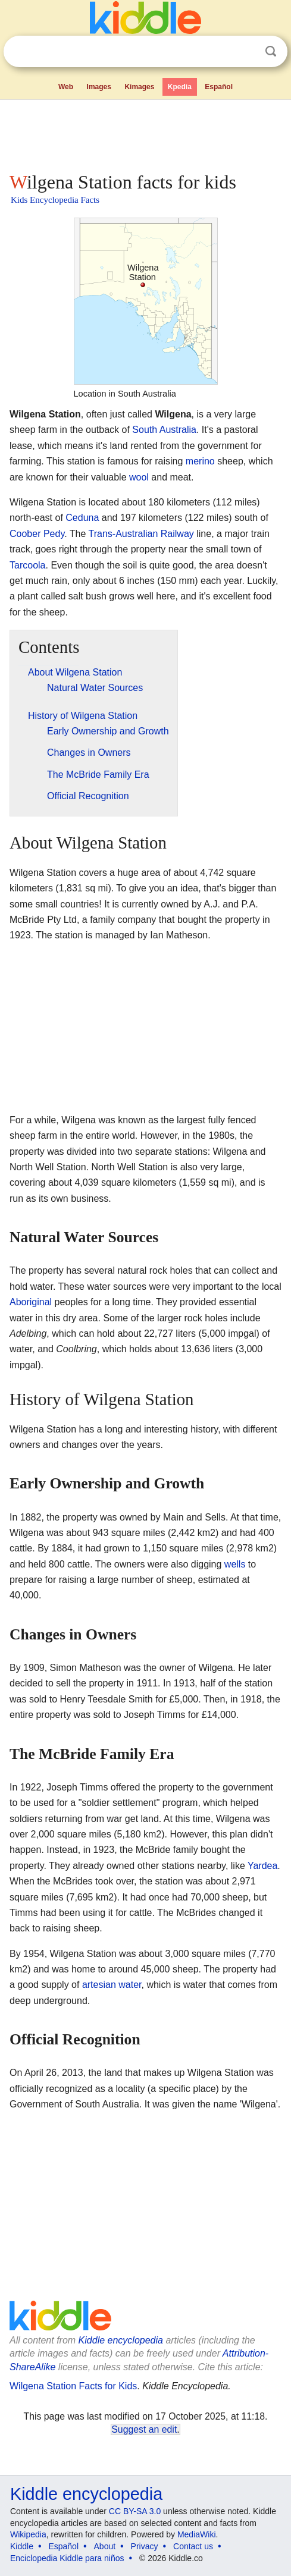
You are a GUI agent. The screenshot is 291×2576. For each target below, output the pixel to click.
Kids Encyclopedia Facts (55, 200)
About (105, 2546)
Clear (246, 52)
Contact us (193, 2546)
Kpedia (180, 87)
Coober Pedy (37, 534)
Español (219, 87)
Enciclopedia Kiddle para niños (67, 2558)
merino (200, 461)
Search (270, 51)
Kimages (139, 87)
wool (139, 477)
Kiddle (21, 2546)
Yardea (262, 1866)
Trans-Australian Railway (141, 534)
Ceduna (82, 518)
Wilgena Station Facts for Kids (73, 2386)
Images (99, 87)
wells (235, 1564)
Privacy (144, 2546)
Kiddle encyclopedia (121, 2340)
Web (65, 87)
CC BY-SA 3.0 (135, 2511)
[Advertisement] (145, 133)
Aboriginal (31, 1302)
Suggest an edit (144, 2429)
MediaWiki (196, 2534)
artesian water (112, 1985)
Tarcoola (27, 565)
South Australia (164, 430)
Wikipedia (28, 2534)
